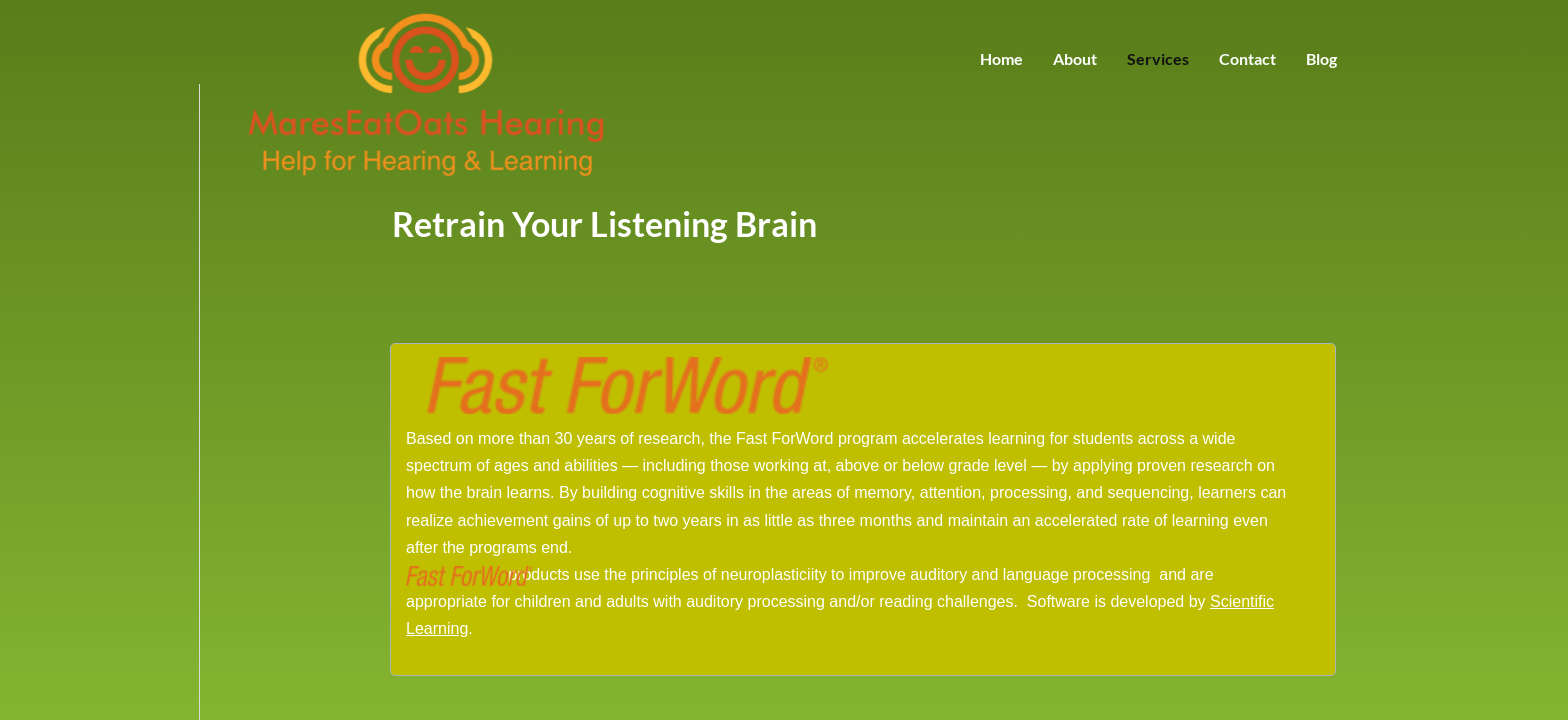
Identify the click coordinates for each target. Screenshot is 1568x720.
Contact (1247, 58)
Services (1158, 58)
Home (1001, 58)
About (1075, 58)
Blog (1321, 58)
